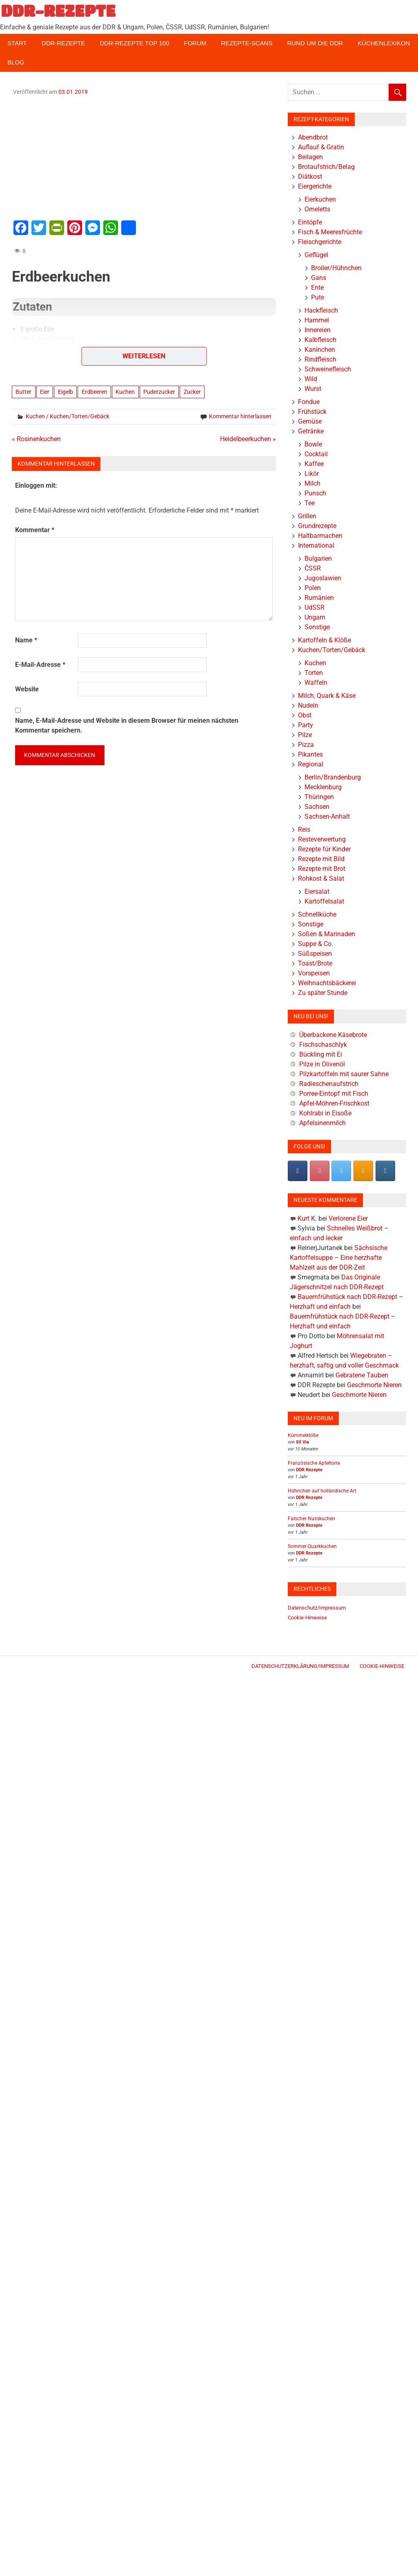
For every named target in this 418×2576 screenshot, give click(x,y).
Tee (310, 503)
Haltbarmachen (320, 536)
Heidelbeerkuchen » (248, 439)
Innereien (318, 330)
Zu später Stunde (322, 993)
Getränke (311, 431)
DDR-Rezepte (63, 43)
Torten (314, 673)
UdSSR (315, 607)
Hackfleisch (321, 310)
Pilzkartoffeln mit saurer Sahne (344, 1074)
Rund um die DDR (315, 43)
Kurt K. (307, 1218)
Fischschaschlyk (323, 1044)
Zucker (192, 392)
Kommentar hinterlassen (240, 416)
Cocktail (316, 454)
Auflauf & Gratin (321, 147)
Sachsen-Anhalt (327, 816)
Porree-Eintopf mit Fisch (333, 1093)
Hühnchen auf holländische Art (322, 1491)
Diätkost (310, 176)
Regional (310, 764)
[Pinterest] (319, 1171)
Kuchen (125, 392)
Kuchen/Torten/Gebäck (79, 416)
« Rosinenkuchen (36, 439)
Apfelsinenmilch (322, 1123)
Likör (312, 473)
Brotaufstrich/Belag (326, 167)
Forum (195, 43)
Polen (313, 588)
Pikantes (310, 754)
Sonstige (317, 627)
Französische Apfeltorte (314, 1463)
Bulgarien (318, 558)
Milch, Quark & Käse (327, 696)
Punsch (315, 493)
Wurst (313, 389)
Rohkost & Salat (321, 878)
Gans (318, 278)
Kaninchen (320, 349)
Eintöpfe (310, 222)
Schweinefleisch (328, 369)
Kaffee (314, 464)
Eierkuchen (320, 199)
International (316, 545)
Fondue (309, 402)
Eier (44, 392)
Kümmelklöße (303, 1435)
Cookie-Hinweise (307, 1617)
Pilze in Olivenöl (322, 1064)
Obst (304, 715)
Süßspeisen (315, 953)
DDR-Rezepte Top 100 (134, 43)
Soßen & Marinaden (326, 934)
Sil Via (302, 1442)
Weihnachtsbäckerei (327, 983)
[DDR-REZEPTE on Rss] (363, 1171)
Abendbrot (313, 137)
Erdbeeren (94, 392)
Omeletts (317, 209)
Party (305, 725)
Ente (317, 287)
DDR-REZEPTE (58, 11)
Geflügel (316, 255)
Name (26, 640)
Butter (23, 392)
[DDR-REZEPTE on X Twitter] (341, 1171)
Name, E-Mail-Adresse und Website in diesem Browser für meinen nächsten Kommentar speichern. (126, 725)
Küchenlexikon (384, 43)
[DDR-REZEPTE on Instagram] (385, 1171)
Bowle (313, 444)
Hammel (317, 320)
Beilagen (310, 157)
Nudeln (308, 705)
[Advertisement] (144, 157)
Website (27, 689)
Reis (304, 829)
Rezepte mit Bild (321, 859)
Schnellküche (317, 914)
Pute (317, 297)
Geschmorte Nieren (374, 1385)
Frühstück (312, 411)
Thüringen (319, 797)
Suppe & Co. (315, 944)
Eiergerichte (314, 186)
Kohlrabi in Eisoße (325, 1113)
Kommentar (34, 530)
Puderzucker (159, 392)
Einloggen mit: (36, 485)
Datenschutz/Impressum (317, 1608)
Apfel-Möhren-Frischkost (334, 1103)
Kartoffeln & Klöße (324, 640)
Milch (312, 483)
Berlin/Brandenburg (333, 777)
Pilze (305, 735)
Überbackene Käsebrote (333, 1035)
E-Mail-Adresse (40, 664)
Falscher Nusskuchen (311, 1518)
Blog (15, 62)
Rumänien (319, 598)
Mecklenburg (323, 787)
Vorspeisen (314, 973)
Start (17, 43)
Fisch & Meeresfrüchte (330, 232)
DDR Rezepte (309, 1469)
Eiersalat (317, 891)
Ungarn (315, 617)
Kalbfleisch (320, 340)
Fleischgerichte (319, 242)
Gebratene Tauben (362, 1375)
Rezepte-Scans (247, 43)
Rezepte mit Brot (321, 869)
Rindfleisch (320, 359)
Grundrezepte (317, 526)
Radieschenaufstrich (328, 1084)
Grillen (307, 516)
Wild (311, 379)
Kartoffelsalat (324, 901)
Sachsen (317, 807)
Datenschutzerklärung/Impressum (300, 1666)
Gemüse (310, 421)
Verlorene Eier (348, 1218)
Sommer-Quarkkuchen (312, 1546)
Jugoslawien (323, 578)
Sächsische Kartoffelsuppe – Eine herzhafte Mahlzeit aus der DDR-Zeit (338, 1257)
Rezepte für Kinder (324, 849)
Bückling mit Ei (320, 1054)
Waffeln (316, 682)
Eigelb (65, 392)
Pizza (306, 744)
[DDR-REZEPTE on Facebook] (297, 1171)
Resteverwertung (322, 839)
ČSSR (313, 568)
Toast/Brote (315, 963)
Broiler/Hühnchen (336, 268)
